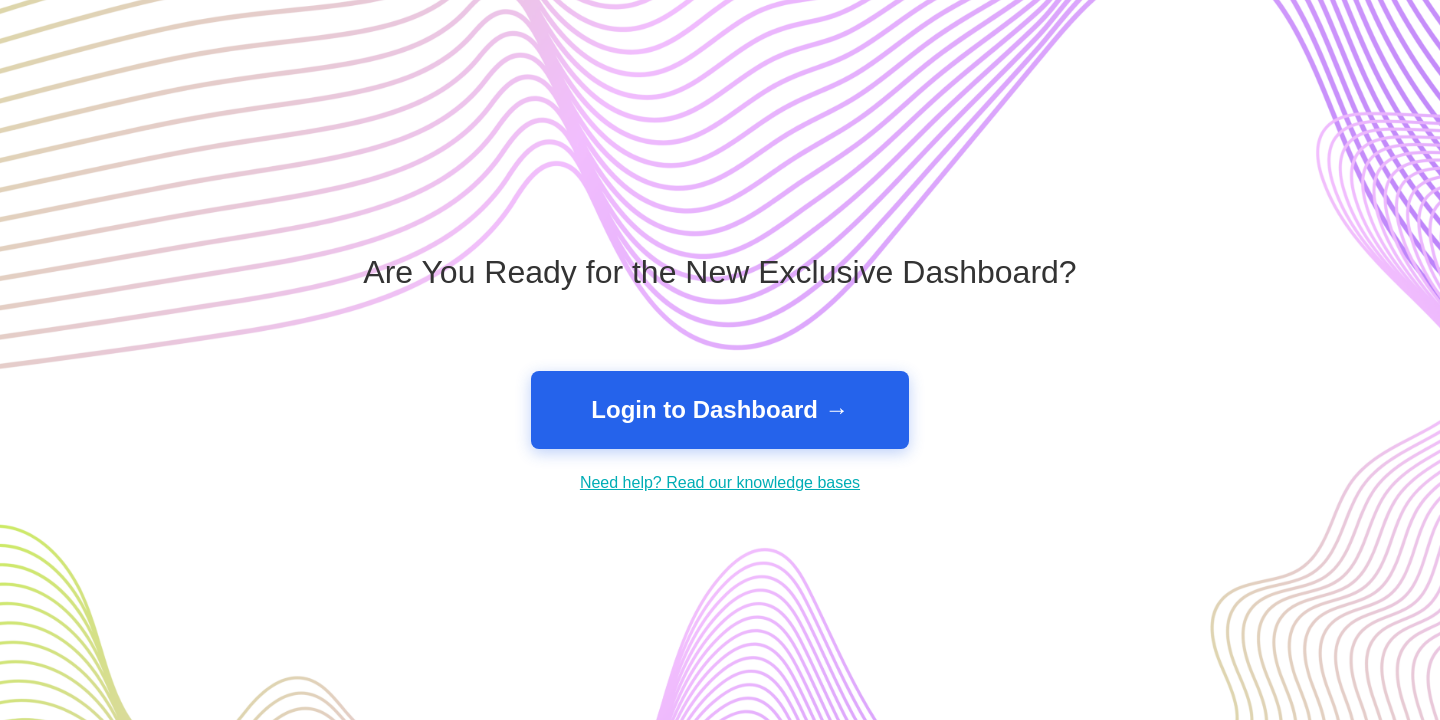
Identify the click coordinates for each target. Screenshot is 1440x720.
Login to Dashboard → (719, 409)
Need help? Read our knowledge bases (720, 482)
